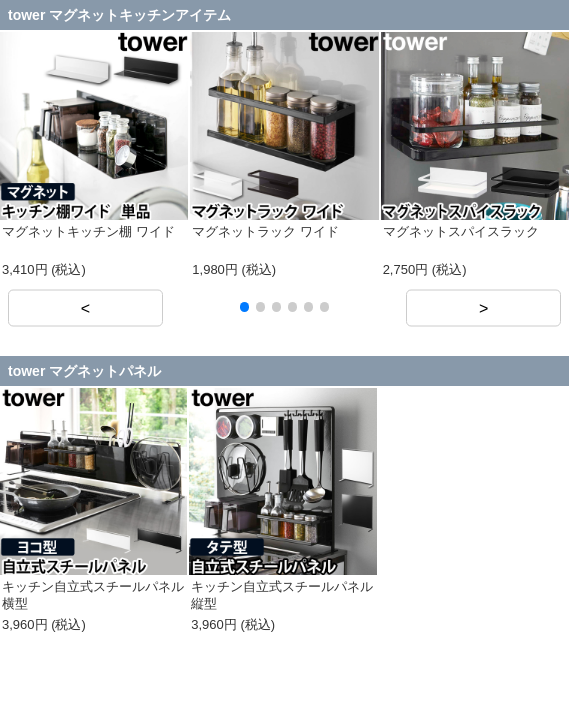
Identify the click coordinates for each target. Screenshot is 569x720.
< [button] (85, 307)
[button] (245, 307)
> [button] (483, 307)
